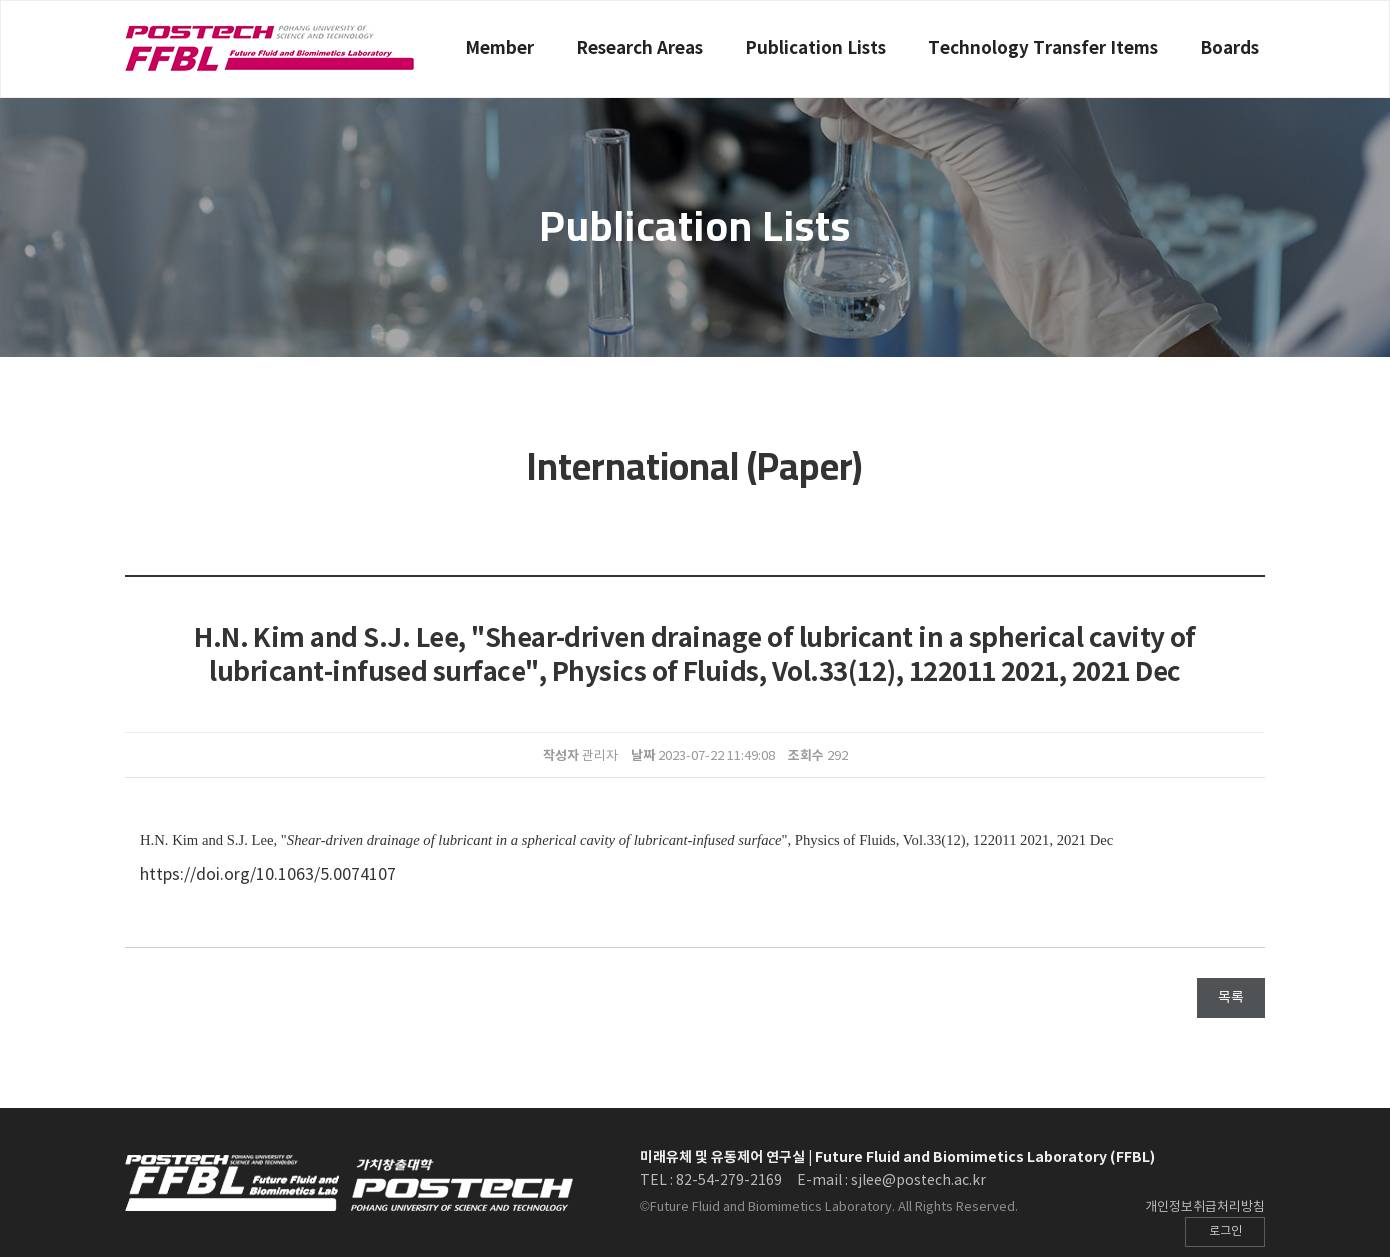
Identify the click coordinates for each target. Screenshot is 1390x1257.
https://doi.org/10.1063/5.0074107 (268, 875)
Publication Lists (815, 48)
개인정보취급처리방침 (1205, 1207)
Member (499, 48)
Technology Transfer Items (1043, 48)
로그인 (1225, 1231)
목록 (1231, 998)
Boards (1229, 48)
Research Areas (639, 48)
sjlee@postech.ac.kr (918, 1181)
